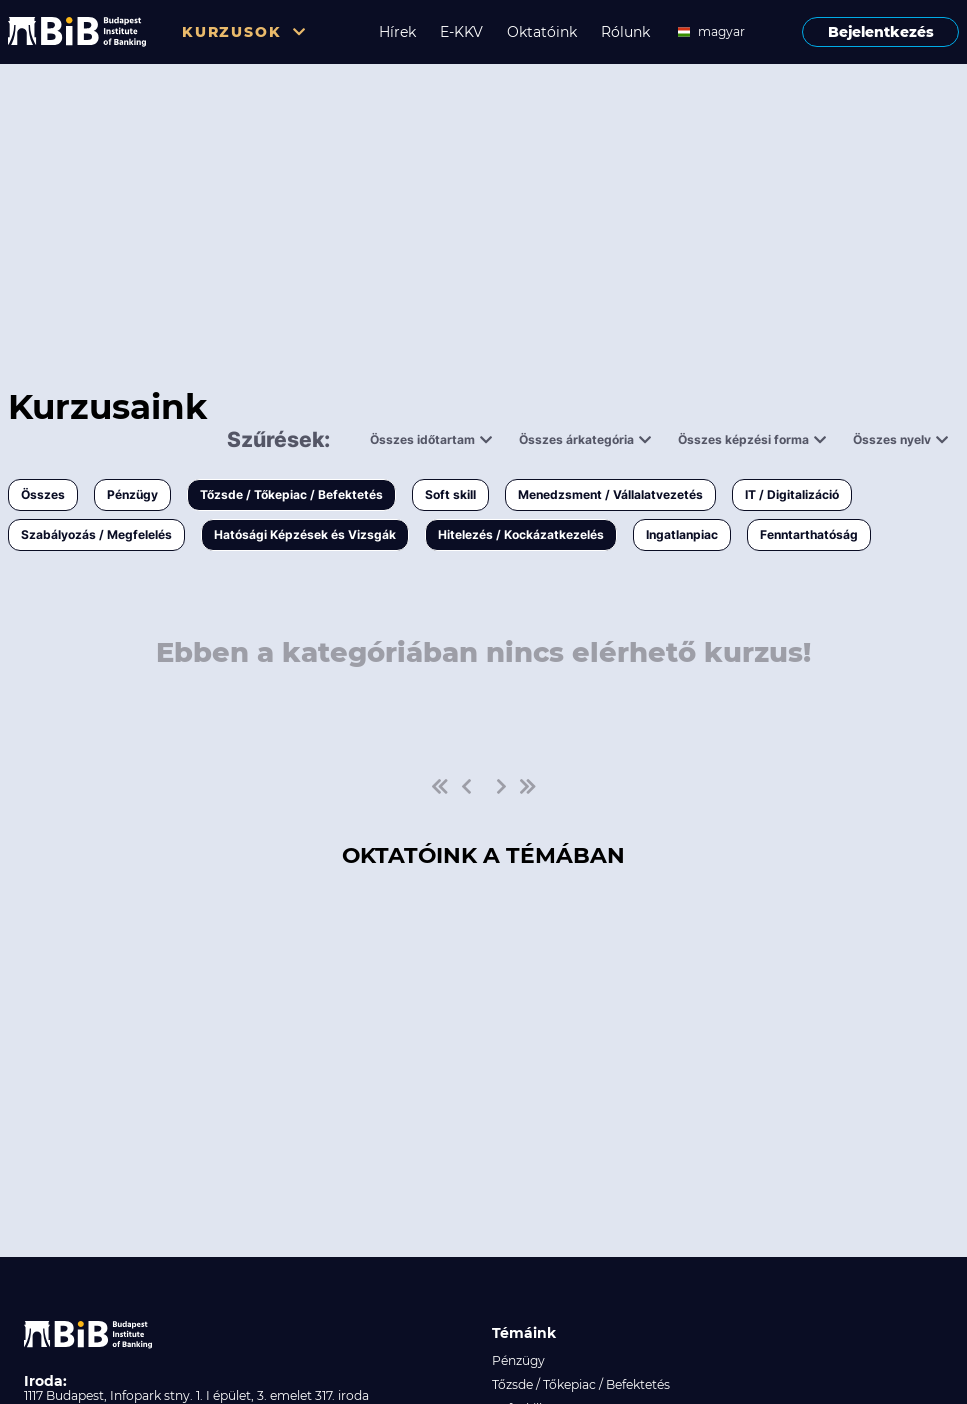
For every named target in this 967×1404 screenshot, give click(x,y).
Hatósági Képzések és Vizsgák (305, 534)
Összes (43, 494)
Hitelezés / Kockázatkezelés (521, 534)
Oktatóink (542, 32)
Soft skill (450, 494)
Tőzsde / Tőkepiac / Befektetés (291, 494)
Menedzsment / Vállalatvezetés (610, 494)
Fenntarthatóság (809, 534)
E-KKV (461, 32)
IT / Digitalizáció (792, 494)
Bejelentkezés (881, 32)
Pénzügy (132, 494)
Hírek (397, 32)
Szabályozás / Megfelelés (96, 534)
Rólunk (625, 32)
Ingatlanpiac (682, 534)
